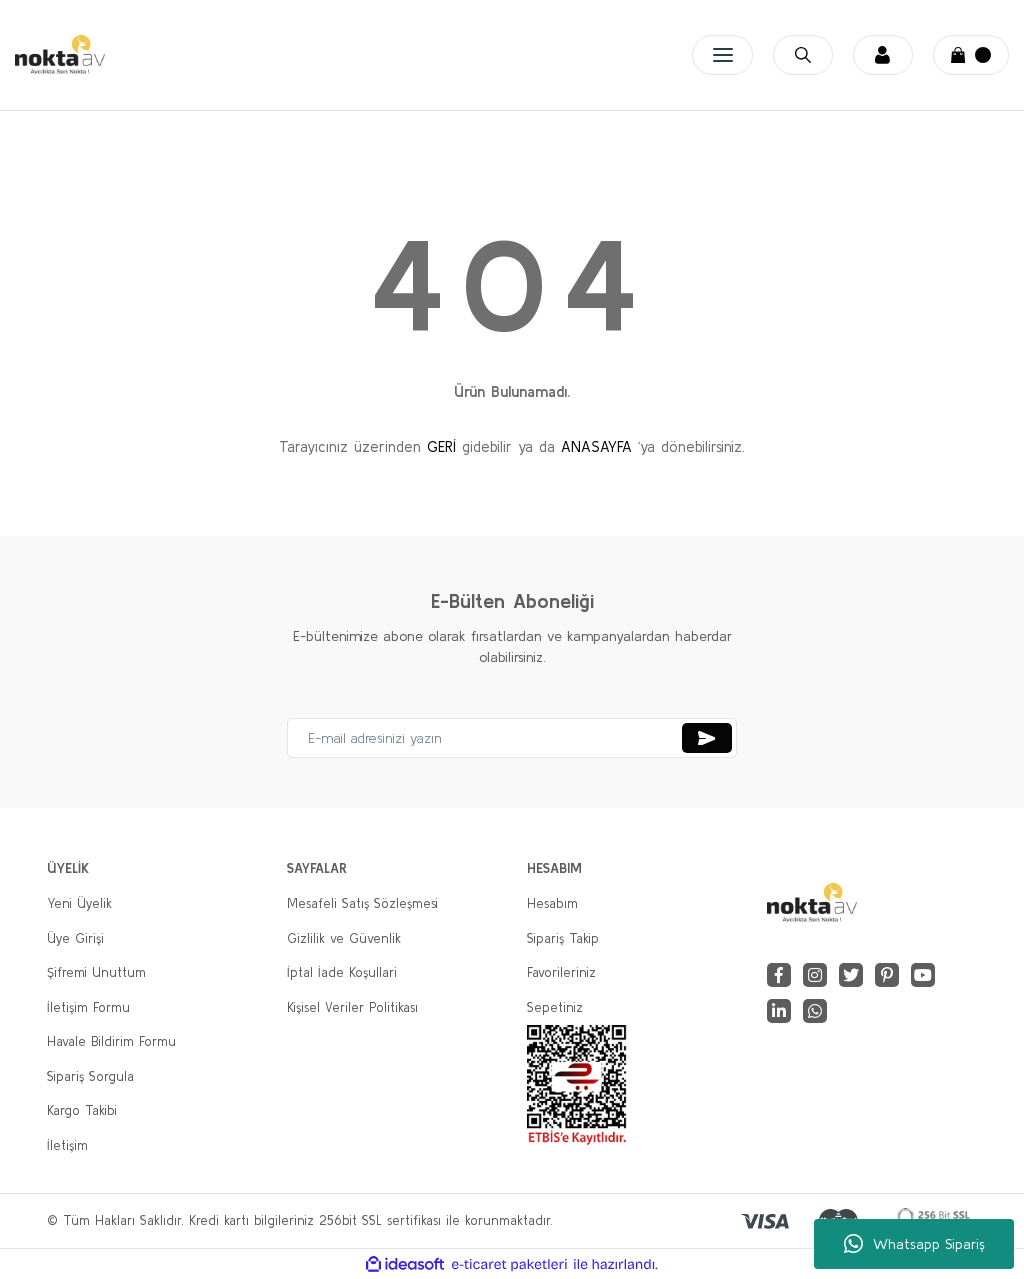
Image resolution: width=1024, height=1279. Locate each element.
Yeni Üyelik (79, 903)
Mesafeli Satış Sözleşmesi (362, 903)
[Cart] (971, 55)
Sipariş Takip (563, 938)
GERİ (441, 446)
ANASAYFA (596, 446)
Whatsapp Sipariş (914, 1244)
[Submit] (707, 738)
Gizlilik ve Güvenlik (344, 938)
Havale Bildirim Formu (111, 1041)
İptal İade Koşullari (342, 972)
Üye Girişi (75, 938)
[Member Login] (875, 55)
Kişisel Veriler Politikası (352, 1007)
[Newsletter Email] (512, 738)
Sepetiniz (555, 1007)
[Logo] (60, 55)
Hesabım (552, 903)
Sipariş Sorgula (90, 1076)
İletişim (67, 1145)
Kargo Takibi (82, 1110)
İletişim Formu (88, 1007)
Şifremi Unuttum (96, 972)
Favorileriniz (561, 972)
